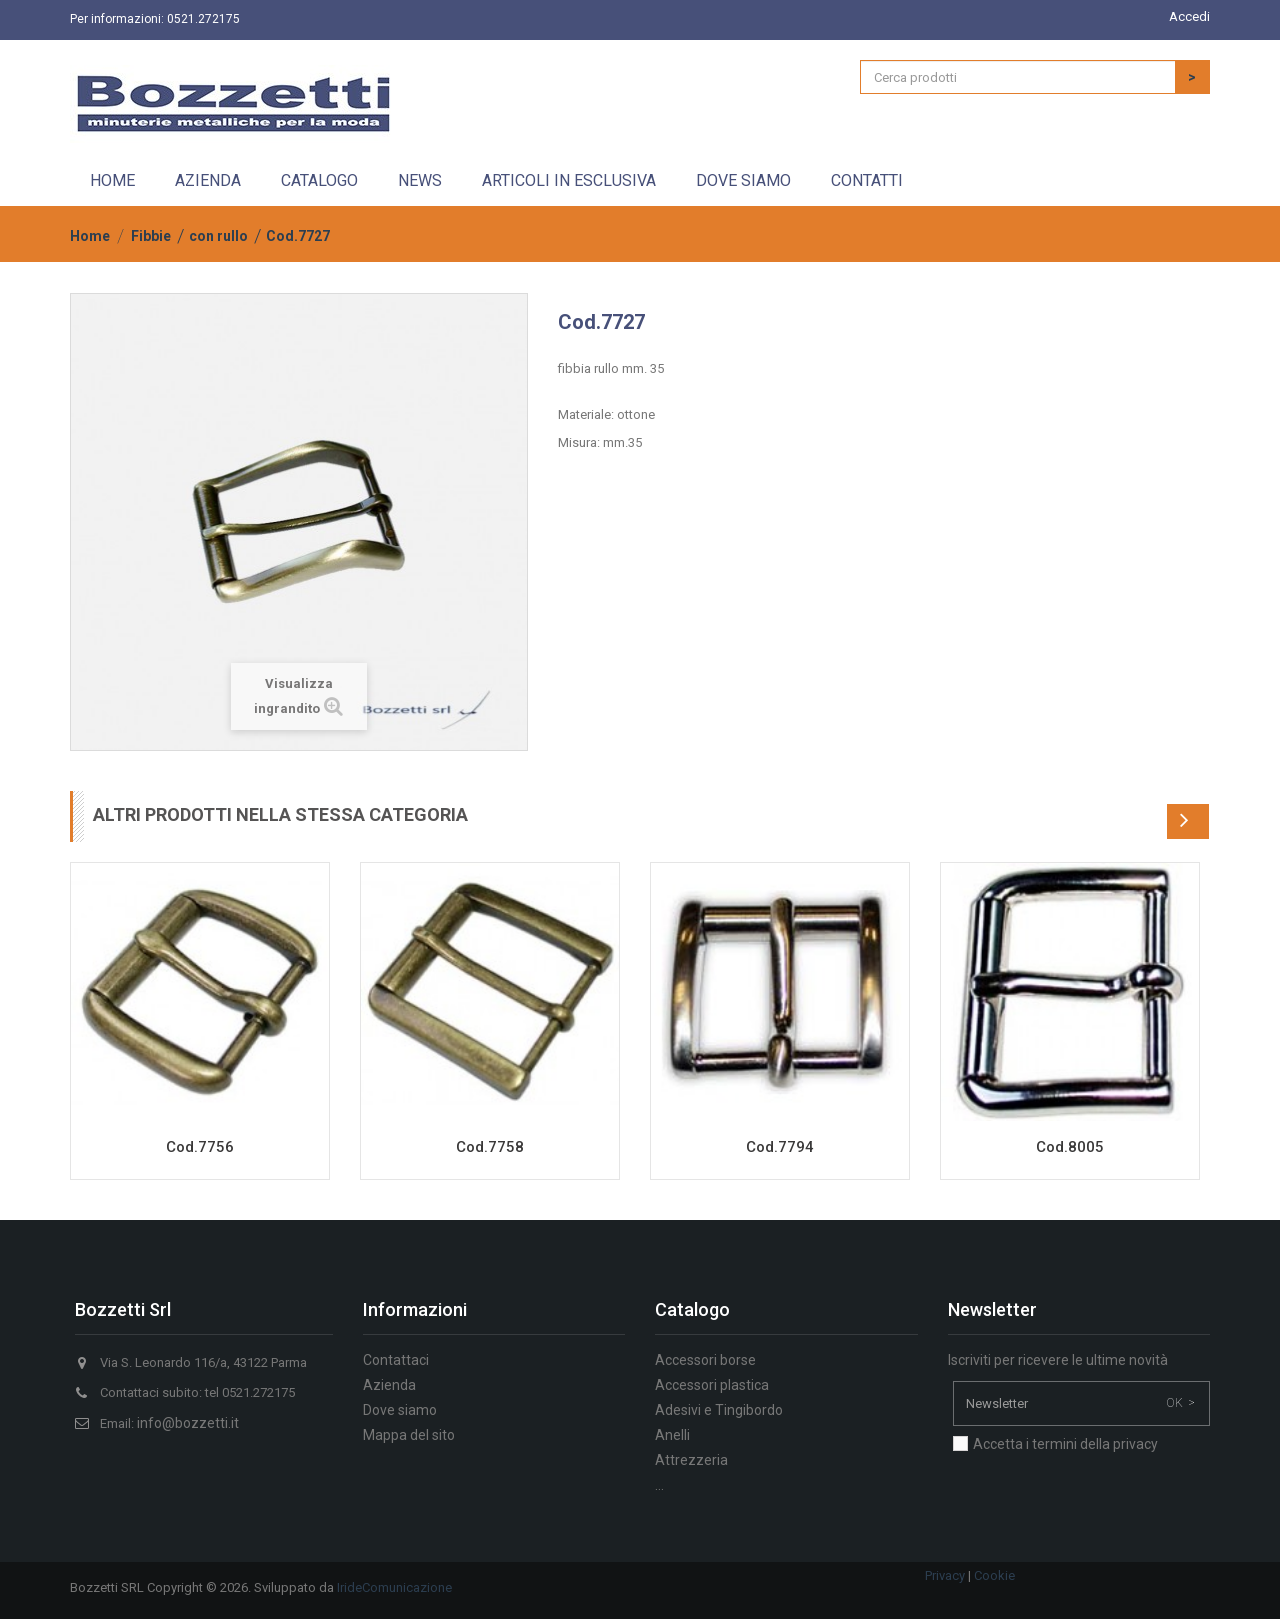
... (659, 1485)
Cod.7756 (200, 1147)
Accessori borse (705, 1360)
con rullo (218, 236)
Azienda (208, 180)
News (420, 180)
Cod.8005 (1070, 1147)
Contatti (867, 180)
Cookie (994, 1575)
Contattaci (396, 1360)
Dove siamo (743, 180)
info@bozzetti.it (188, 1423)
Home (112, 180)
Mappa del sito (409, 1435)
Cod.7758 (490, 1147)
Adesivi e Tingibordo (719, 1410)
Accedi (1189, 16)
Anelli (672, 1435)
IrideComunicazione (394, 1587)
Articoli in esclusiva (569, 180)
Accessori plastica (712, 1385)
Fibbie (151, 236)
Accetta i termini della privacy (1065, 1444)
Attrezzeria (691, 1460)
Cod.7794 (780, 1147)
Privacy (945, 1575)
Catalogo (319, 180)
